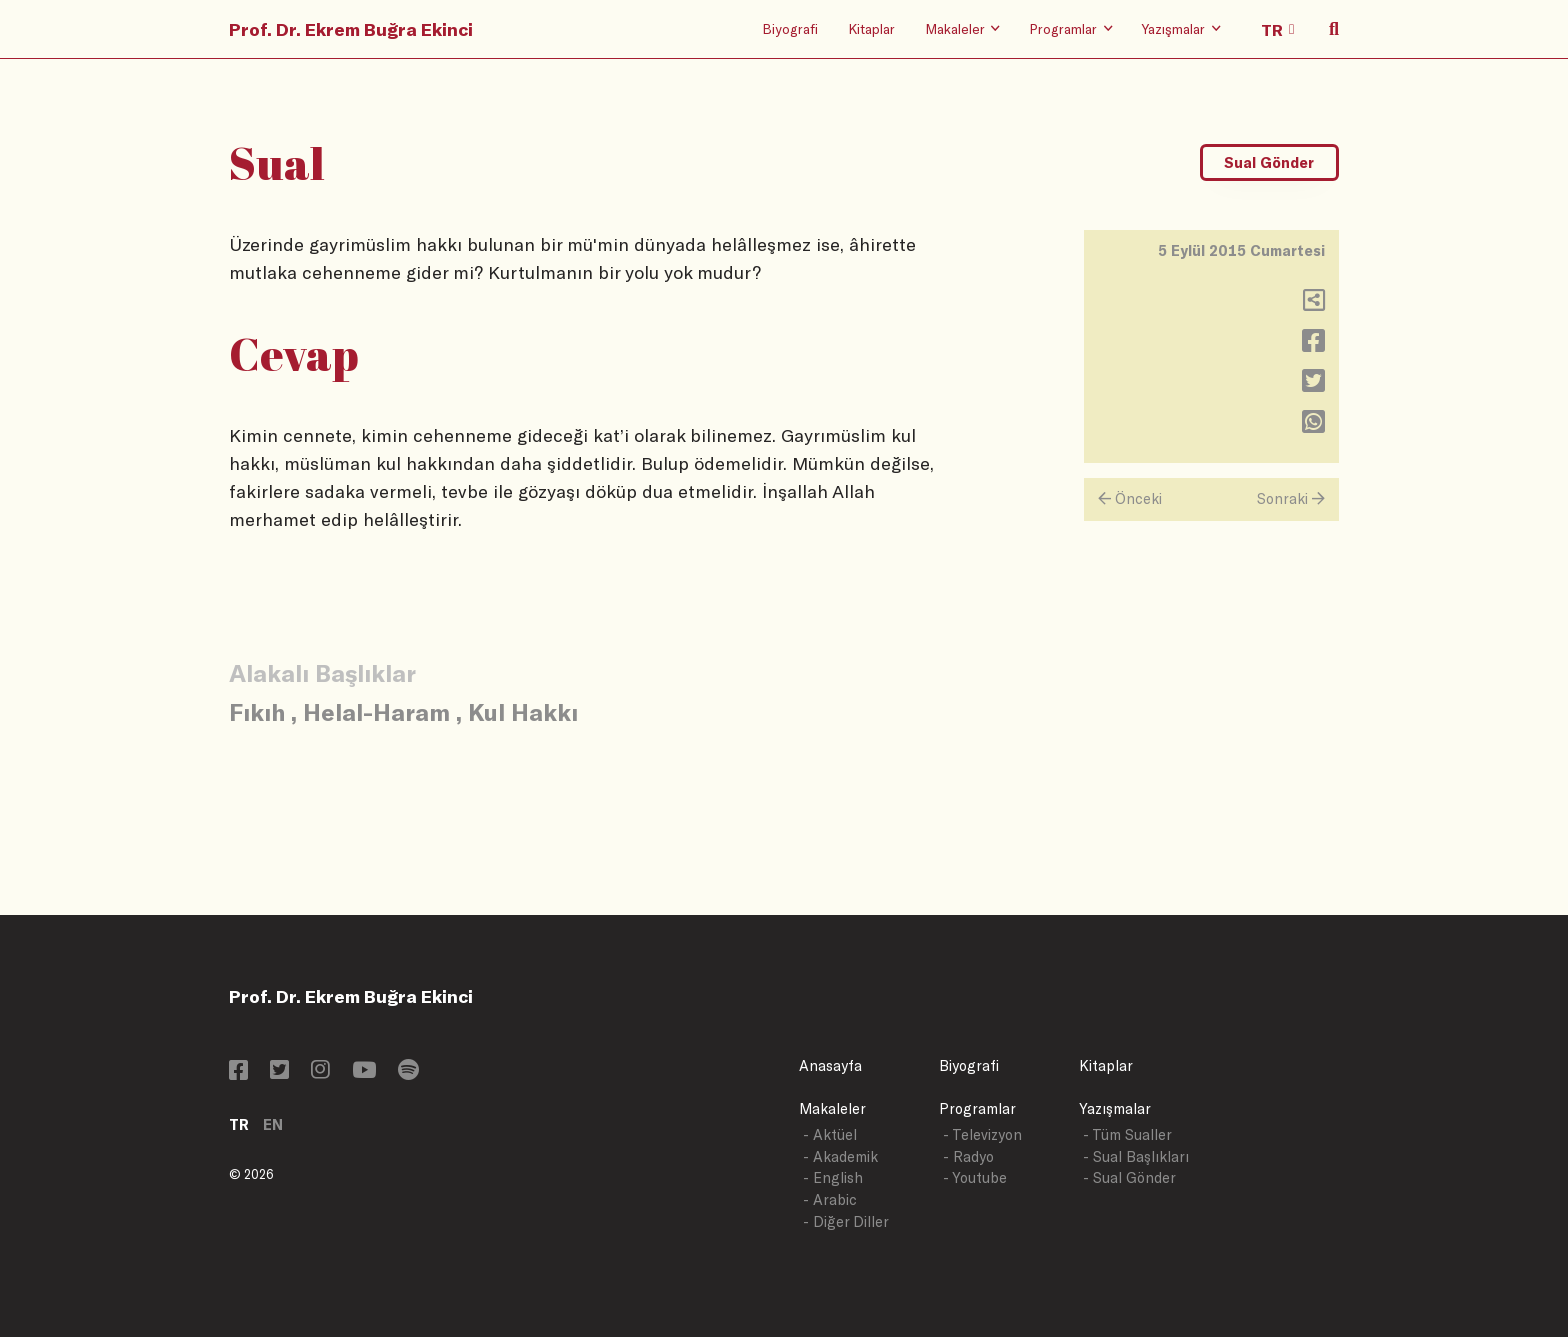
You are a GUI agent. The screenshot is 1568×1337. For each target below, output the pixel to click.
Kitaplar (871, 28)
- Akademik (840, 1156)
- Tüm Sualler (1127, 1134)
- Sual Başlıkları (1136, 1156)
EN (273, 1124)
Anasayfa (830, 1065)
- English (833, 1177)
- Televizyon (982, 1134)
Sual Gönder (1269, 162)
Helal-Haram (376, 711)
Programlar (977, 1108)
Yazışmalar (1115, 1108)
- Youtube (975, 1177)
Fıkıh (257, 711)
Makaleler (832, 1108)
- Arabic (830, 1199)
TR (239, 1124)
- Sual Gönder (1129, 1177)
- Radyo (968, 1156)
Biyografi (790, 28)
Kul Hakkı (523, 711)
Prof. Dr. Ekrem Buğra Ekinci (351, 29)
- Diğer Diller (846, 1221)
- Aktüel (830, 1134)
